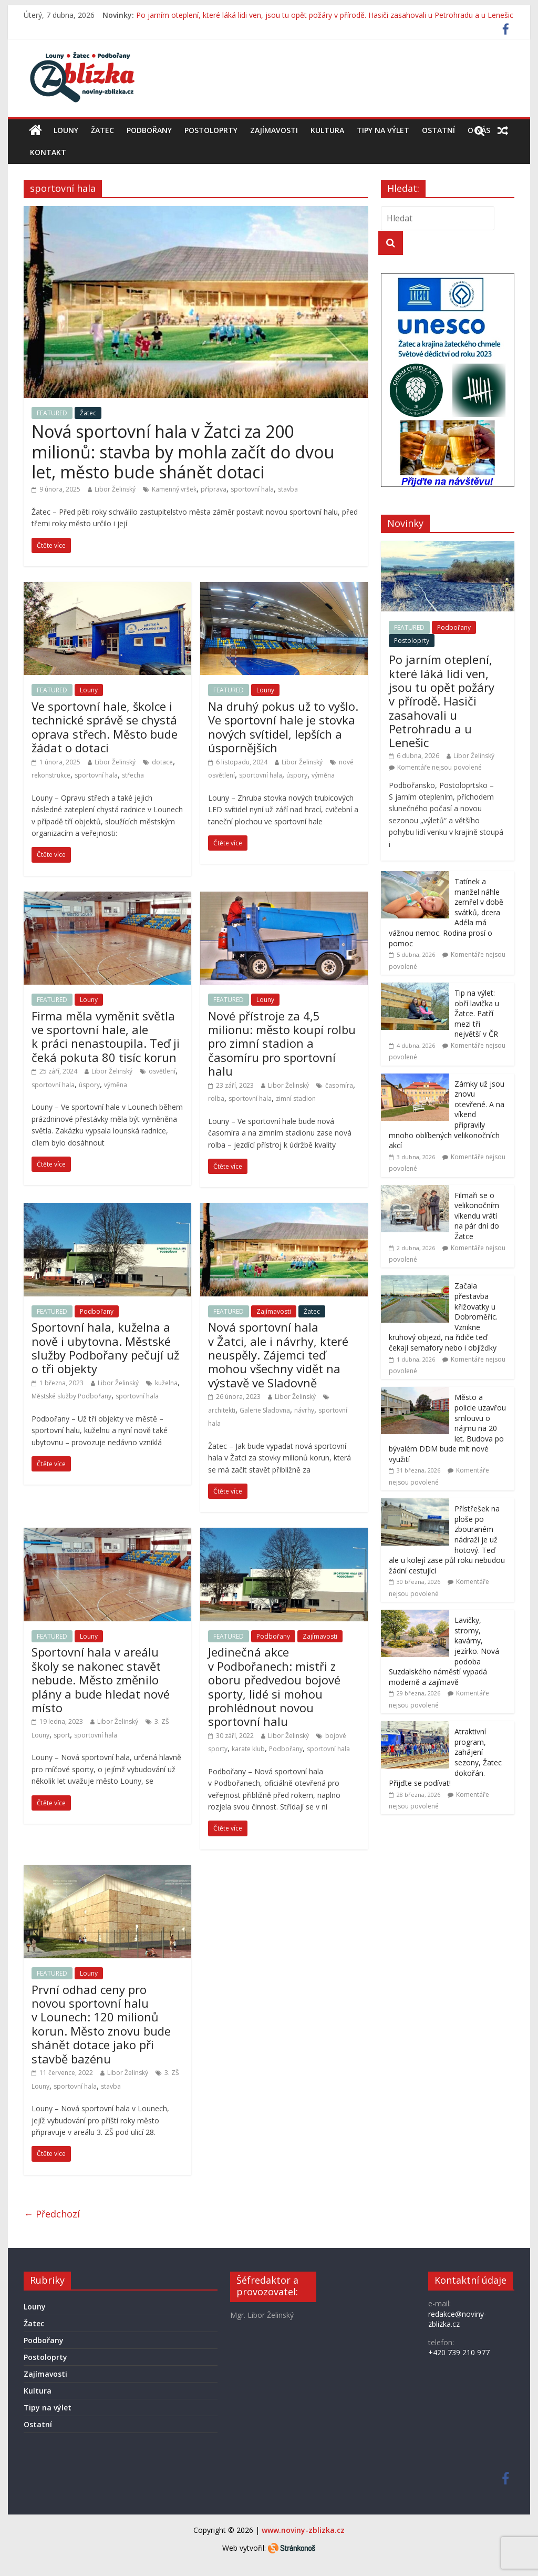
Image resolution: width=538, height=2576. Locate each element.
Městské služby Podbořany (71, 1396)
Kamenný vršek (174, 489)
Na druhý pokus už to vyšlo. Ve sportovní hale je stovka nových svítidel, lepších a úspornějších (283, 726)
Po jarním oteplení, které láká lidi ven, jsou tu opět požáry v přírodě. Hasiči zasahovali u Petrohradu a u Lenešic (324, 15)
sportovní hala (252, 489)
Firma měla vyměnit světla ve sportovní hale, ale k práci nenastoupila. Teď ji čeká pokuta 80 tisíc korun (106, 1036)
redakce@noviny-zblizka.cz (457, 2319)
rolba (216, 1098)
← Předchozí (52, 2213)
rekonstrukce (51, 775)
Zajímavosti (274, 130)
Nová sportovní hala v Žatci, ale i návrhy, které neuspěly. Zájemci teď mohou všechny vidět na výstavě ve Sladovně (278, 1355)
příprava (213, 489)
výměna (323, 775)
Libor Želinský (115, 489)
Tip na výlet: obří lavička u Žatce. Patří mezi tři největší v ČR (476, 1013)
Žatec (102, 130)
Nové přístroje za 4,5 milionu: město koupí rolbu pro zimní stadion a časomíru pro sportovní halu (282, 1043)
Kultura (327, 130)
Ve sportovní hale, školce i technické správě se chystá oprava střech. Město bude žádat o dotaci (105, 726)
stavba (288, 489)
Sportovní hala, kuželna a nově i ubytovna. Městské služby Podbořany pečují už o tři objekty (105, 1347)
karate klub (248, 1748)
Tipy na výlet (383, 130)
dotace (162, 762)
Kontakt (48, 152)
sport (62, 1735)
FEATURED (52, 412)
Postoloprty (210, 130)
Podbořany (149, 130)
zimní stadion (296, 1098)
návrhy (304, 1410)
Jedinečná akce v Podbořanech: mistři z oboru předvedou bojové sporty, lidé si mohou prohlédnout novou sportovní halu (274, 1686)
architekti (221, 1410)
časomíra (339, 1085)
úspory (296, 775)
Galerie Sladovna (265, 1410)
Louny (66, 130)
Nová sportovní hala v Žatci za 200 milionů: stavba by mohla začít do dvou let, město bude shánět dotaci (183, 451)
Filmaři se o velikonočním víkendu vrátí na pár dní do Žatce (476, 1215)
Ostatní (438, 130)
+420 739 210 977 (459, 2352)
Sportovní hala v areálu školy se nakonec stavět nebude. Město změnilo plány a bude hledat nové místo (101, 1679)
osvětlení (162, 1071)
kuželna (166, 1382)
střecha (133, 775)
